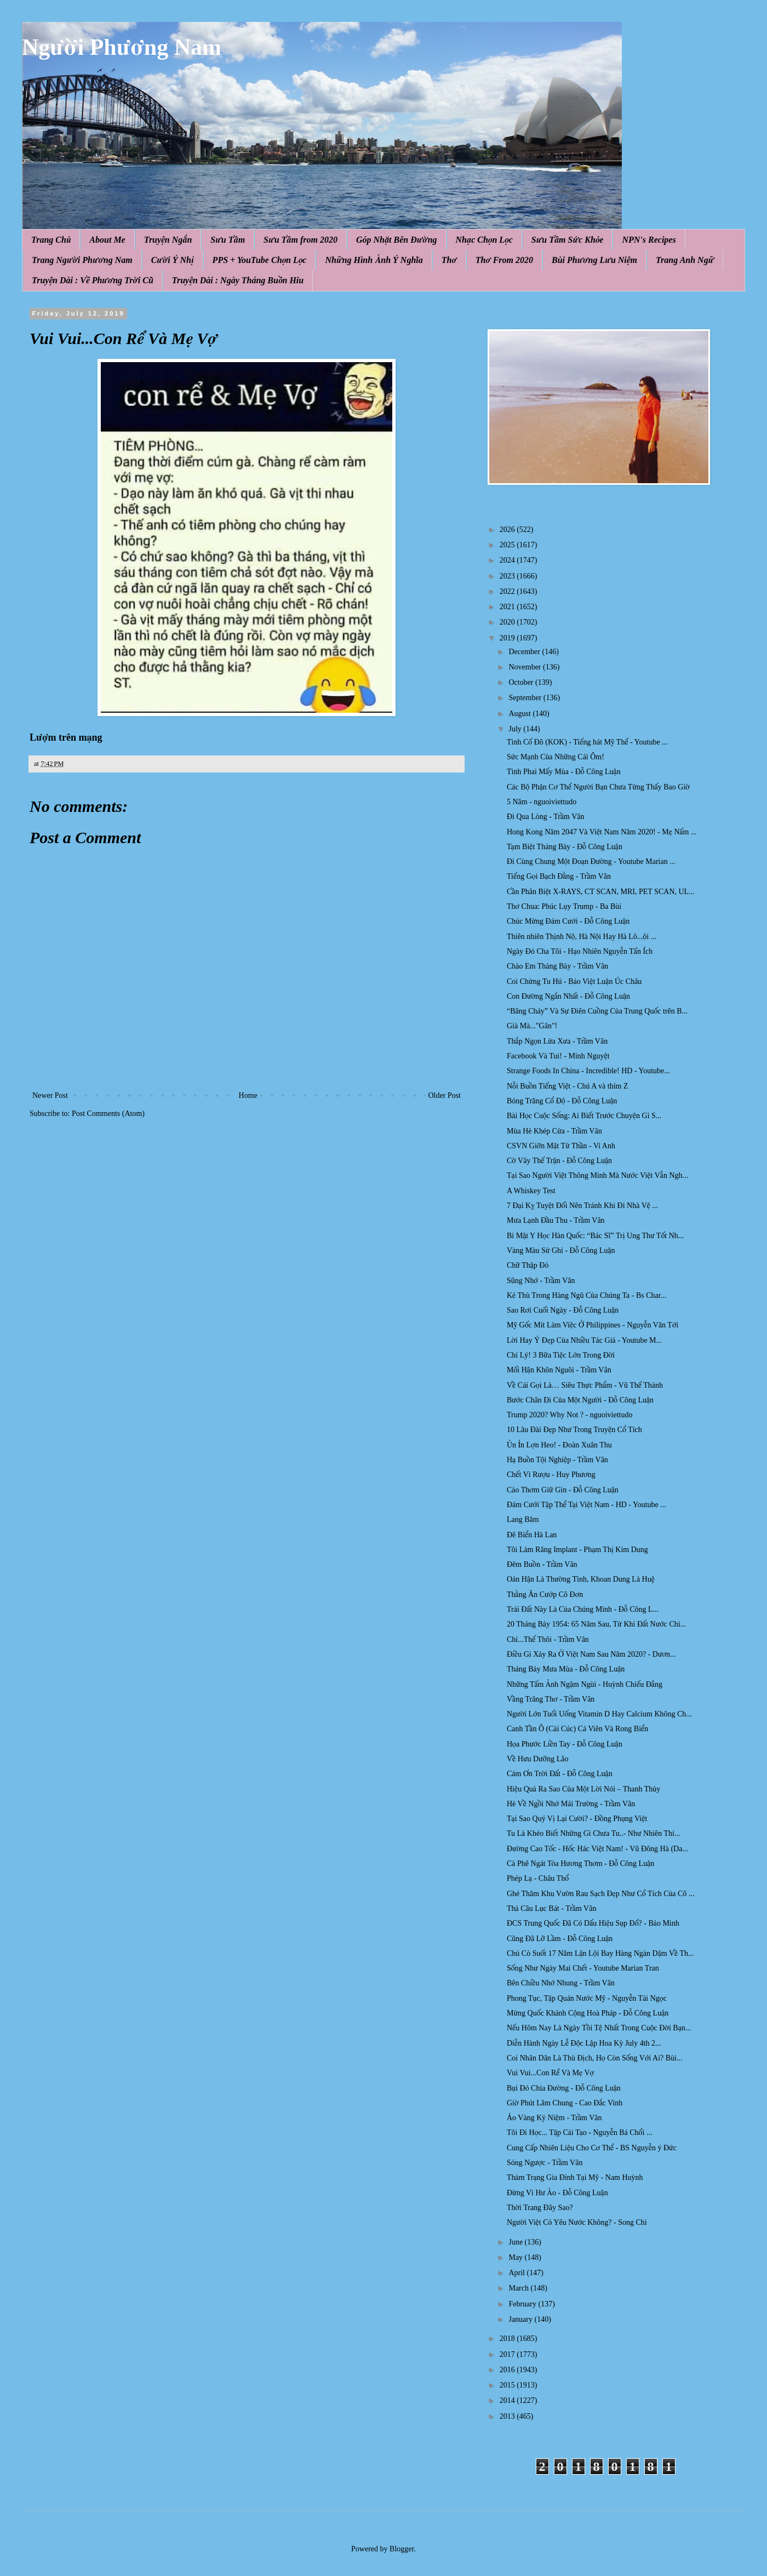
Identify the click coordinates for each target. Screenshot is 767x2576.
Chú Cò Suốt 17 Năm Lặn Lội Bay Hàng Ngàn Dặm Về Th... (600, 1953)
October (521, 682)
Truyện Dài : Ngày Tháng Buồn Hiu (238, 280)
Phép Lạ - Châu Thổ (538, 1878)
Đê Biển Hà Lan (532, 1535)
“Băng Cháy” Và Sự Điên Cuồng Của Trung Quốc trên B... (597, 1011)
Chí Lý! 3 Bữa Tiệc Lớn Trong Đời (561, 1355)
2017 (508, 2354)
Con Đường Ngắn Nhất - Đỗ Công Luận (568, 996)
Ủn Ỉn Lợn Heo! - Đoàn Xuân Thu (559, 1445)
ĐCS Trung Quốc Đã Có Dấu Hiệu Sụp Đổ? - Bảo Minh (593, 1923)
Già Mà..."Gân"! (532, 1026)
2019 (508, 638)
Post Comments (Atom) (108, 1113)
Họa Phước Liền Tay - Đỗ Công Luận (564, 1744)
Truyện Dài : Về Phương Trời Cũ (92, 280)
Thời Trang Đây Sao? (540, 2207)
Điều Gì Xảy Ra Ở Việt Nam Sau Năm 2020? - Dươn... (591, 1654)
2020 (508, 622)
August (520, 713)
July (515, 729)
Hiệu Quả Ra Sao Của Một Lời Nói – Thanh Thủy (583, 1789)
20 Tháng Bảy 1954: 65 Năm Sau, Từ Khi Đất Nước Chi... (596, 1624)
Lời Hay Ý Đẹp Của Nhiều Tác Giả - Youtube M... (584, 1340)
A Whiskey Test (531, 1191)
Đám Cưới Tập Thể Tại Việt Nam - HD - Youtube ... (586, 1505)
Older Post (444, 1095)
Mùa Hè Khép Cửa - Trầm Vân (554, 1131)
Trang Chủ (51, 239)
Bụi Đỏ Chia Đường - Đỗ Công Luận (564, 2088)
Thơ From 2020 (504, 260)
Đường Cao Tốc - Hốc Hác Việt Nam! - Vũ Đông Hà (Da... (597, 1849)
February (523, 2304)
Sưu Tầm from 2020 (300, 239)
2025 (508, 545)
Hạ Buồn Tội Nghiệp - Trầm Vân (557, 1460)
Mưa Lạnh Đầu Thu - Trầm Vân (556, 1220)
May (516, 2257)
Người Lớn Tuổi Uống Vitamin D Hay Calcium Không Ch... (599, 1714)
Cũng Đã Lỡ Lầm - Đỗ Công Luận (560, 1938)
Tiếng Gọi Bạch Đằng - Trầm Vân (559, 876)
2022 (508, 591)
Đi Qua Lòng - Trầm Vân (546, 816)
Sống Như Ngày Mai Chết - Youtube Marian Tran (583, 1968)
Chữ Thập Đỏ (527, 1265)
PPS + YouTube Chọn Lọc (260, 260)
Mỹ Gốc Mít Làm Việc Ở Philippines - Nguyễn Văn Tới (592, 1325)
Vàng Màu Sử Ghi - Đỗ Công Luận (561, 1250)
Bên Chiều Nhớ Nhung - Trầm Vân (561, 1983)
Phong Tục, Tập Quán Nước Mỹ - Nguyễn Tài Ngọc (587, 1998)
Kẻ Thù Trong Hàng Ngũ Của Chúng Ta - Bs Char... (586, 1295)
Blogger (402, 2549)
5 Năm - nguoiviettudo (541, 802)
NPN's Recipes (649, 239)
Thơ (449, 260)
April (517, 2273)
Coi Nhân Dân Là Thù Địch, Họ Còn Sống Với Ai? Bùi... (595, 2058)
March (519, 2288)
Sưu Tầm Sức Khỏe (567, 239)
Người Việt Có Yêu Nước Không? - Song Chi (577, 2222)
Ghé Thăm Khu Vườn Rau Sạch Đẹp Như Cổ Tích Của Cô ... (600, 1894)
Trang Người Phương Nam (82, 260)
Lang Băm (523, 1519)
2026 (508, 529)
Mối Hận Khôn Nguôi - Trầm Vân (559, 1370)
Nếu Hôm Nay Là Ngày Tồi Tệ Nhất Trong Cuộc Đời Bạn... (599, 2028)
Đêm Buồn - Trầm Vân (542, 1564)
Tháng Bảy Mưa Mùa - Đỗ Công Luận (566, 1669)
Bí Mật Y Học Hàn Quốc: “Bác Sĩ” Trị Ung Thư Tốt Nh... (595, 1236)
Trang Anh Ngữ (685, 260)
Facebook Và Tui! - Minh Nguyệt (558, 1056)
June (516, 2242)
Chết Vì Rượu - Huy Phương (551, 1474)
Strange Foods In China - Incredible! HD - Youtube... (588, 1071)
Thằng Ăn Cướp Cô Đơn (545, 1594)
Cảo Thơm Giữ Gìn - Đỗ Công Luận (563, 1490)
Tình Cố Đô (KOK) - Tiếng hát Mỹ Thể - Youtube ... (587, 742)
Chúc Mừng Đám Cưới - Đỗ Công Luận (568, 921)
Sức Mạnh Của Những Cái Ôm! (555, 757)
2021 (508, 607)
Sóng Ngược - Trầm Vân (544, 2163)
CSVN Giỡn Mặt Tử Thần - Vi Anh (561, 1146)
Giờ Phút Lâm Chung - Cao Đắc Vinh (564, 2103)
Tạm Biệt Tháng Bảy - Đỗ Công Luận (564, 847)
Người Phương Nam (121, 47)
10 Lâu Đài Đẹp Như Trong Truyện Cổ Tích (574, 1430)
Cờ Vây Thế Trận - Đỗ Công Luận (559, 1161)
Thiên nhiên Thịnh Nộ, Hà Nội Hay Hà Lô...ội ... (581, 936)
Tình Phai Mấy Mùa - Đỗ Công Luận (564, 772)
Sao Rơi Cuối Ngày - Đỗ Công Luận (563, 1310)
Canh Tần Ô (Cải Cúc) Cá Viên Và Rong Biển (577, 1729)
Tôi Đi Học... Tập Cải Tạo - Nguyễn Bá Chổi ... (579, 2132)
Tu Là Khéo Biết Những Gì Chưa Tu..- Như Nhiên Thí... (593, 1833)
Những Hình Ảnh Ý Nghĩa (373, 260)
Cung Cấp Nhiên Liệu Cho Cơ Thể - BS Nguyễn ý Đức (592, 2148)
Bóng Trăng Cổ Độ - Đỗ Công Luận (562, 1101)
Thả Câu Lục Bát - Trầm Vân (551, 1908)
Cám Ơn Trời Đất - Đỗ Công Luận (560, 1774)
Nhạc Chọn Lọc (484, 239)
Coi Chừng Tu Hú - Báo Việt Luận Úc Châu (574, 981)
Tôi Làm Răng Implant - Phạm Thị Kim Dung (577, 1549)
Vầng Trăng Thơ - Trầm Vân (550, 1699)
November (525, 667)
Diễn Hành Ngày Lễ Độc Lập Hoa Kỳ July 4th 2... (584, 2043)
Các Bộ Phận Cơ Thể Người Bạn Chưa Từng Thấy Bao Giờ (598, 787)
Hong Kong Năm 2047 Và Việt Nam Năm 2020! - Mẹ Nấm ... (602, 832)
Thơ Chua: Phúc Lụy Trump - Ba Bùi (564, 906)
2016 (508, 2370)
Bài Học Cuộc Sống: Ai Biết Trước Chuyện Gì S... (584, 1116)
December (525, 652)
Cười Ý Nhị (172, 260)
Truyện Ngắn (168, 239)
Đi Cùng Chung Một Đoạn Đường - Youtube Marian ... (591, 861)
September (525, 698)
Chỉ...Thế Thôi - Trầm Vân (548, 1639)
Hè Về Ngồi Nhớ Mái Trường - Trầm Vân (571, 1804)
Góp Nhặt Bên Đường (396, 239)
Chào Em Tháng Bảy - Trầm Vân (557, 966)
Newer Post (50, 1095)
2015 (508, 2385)
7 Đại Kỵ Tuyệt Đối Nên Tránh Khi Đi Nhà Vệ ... (582, 1205)
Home (248, 1095)
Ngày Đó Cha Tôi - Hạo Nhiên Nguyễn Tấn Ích (579, 951)
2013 (508, 2416)
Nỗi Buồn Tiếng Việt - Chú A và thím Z (567, 1086)
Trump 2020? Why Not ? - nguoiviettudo (569, 1415)
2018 (508, 2338)
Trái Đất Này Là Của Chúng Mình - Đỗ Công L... (583, 1609)
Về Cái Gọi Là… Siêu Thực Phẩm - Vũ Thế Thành (585, 1385)
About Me (107, 239)
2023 (508, 576)
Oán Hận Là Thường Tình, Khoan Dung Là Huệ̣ (581, 1579)
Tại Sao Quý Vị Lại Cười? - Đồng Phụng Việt (577, 1818)
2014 (508, 2400)
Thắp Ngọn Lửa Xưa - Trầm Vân (557, 1041)
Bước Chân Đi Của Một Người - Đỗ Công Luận (580, 1400)
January (521, 2319)
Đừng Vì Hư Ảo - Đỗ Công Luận (557, 2193)
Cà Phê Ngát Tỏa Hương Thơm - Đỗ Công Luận (580, 1863)
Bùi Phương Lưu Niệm (594, 260)
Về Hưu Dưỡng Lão (538, 1759)
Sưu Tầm (227, 239)
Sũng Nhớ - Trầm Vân (541, 1280)
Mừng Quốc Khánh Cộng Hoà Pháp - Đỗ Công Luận (587, 2013)
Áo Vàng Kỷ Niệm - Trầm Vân (554, 2118)
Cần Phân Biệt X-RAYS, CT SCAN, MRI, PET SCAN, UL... (601, 892)
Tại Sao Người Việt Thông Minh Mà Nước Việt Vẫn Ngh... (597, 1175)
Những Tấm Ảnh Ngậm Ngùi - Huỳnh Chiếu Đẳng (584, 1684)
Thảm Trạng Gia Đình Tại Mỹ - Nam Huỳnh (575, 2177)
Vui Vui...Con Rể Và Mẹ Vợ (550, 2073)
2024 (508, 560)
